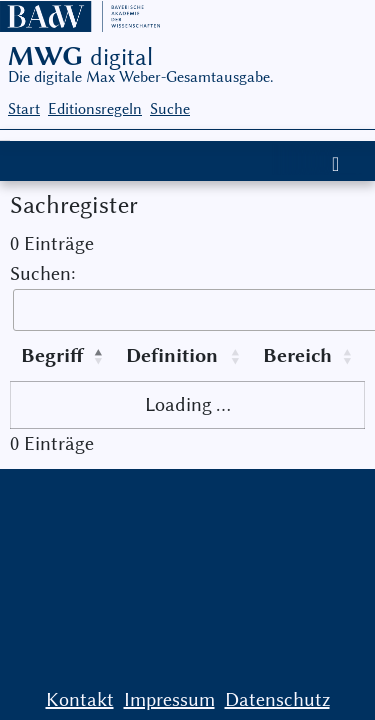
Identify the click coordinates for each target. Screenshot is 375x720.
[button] (100, 356)
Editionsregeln (95, 109)
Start (24, 109)
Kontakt (80, 699)
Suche (170, 109)
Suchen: (42, 273)
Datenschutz (277, 699)
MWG (80, 56)
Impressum (169, 699)
